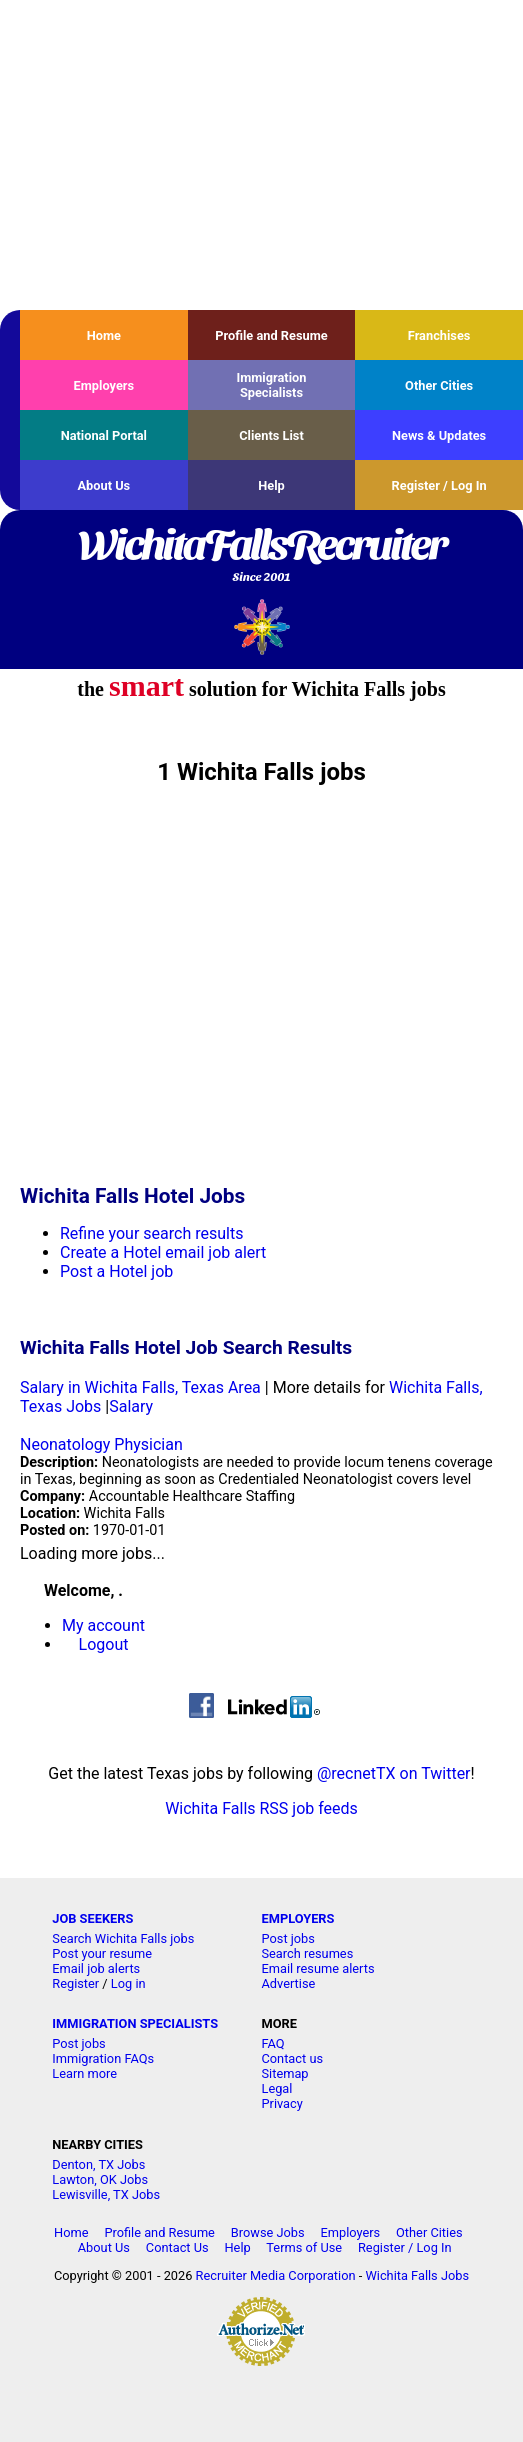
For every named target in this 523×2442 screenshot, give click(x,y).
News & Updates (439, 435)
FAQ (272, 2043)
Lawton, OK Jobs (100, 2179)
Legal (276, 2088)
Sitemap (284, 2073)
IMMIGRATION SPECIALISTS (135, 2023)
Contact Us (177, 2247)
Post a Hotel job (116, 1271)
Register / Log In (439, 485)
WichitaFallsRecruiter (261, 557)
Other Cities (439, 385)
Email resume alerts (317, 1968)
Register (75, 1983)
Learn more (84, 2073)
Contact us (292, 2058)
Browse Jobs (268, 2232)
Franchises (439, 335)
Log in (128, 1983)
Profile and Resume (271, 335)
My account (103, 1625)
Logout (104, 1644)
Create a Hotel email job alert (163, 1252)
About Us (103, 485)
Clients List (271, 435)
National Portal (104, 435)
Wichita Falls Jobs (417, 2275)
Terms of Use (304, 2247)
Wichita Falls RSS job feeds (261, 1808)
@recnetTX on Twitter (394, 1773)
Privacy (281, 2103)
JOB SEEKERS (92, 1918)
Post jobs (287, 1938)
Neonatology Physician (101, 1444)
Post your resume (102, 1953)
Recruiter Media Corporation (276, 2275)
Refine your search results (151, 1233)
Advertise (288, 1983)
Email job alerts (96, 1968)
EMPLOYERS (297, 1918)
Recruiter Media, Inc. (261, 626)
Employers (104, 385)
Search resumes (307, 1953)
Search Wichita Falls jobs (123, 1938)
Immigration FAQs (103, 2058)
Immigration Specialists (271, 385)
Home (104, 335)
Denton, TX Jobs (98, 2164)
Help (271, 485)
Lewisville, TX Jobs (106, 2194)
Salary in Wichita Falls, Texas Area (140, 1387)
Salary (131, 1406)
